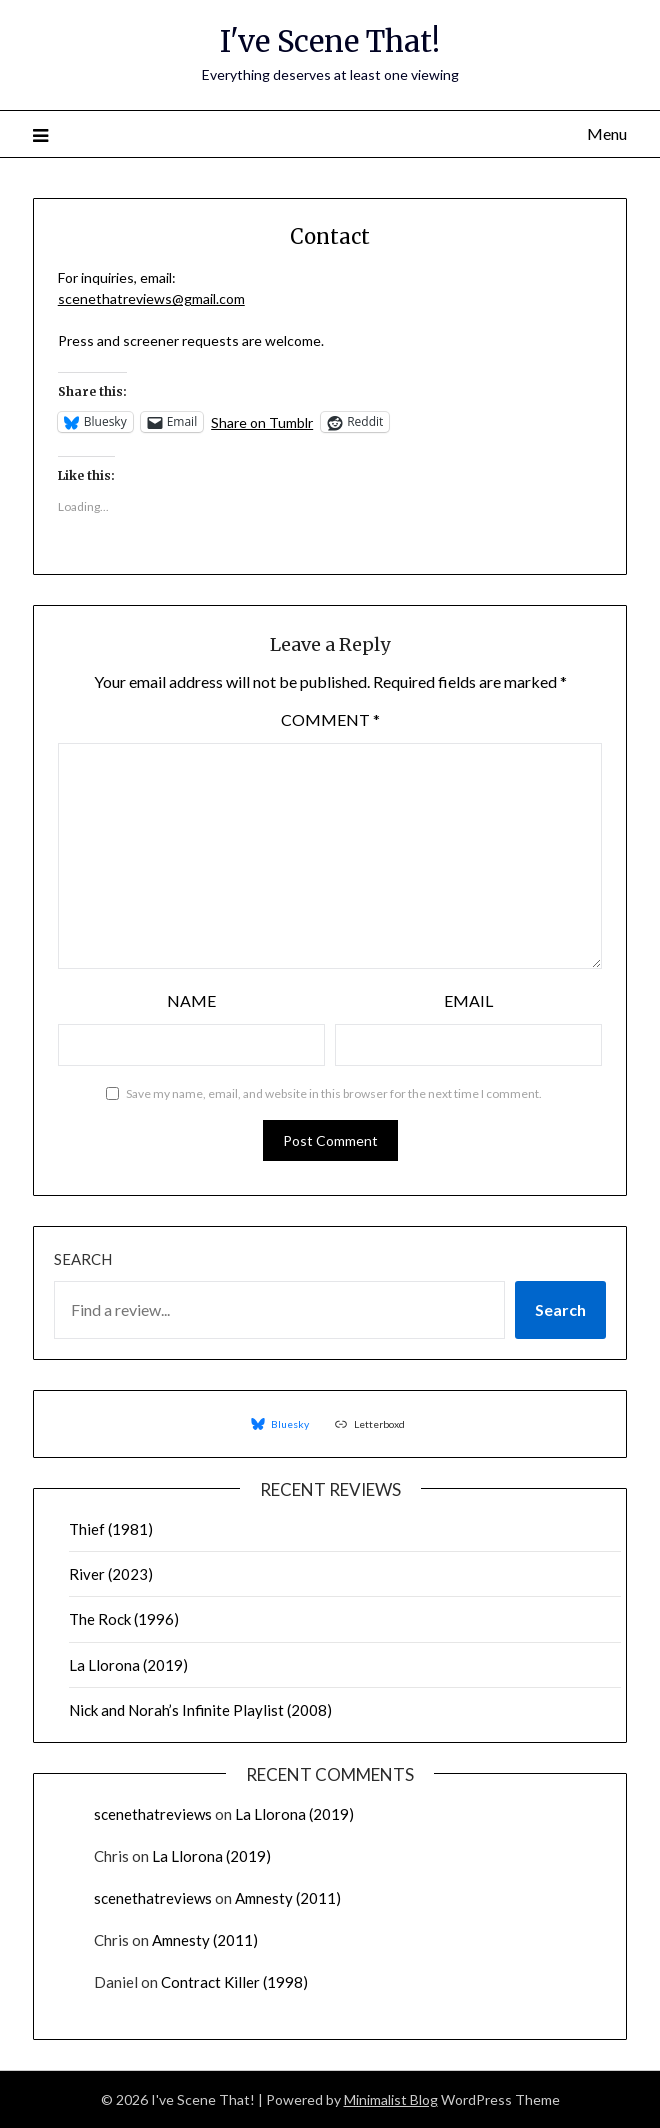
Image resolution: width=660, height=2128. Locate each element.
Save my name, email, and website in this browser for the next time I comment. (334, 1093)
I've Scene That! (330, 41)
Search (83, 1259)
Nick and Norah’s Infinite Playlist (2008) (200, 1710)
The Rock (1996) (124, 1619)
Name (191, 1000)
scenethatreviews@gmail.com (151, 298)
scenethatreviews (153, 1814)
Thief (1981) (111, 1529)
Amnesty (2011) (288, 1898)
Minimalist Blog (391, 2099)
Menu (607, 133)
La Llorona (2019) (128, 1665)
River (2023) (111, 1574)
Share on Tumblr (262, 422)
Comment (330, 719)
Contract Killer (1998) (234, 1982)
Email (468, 1000)
